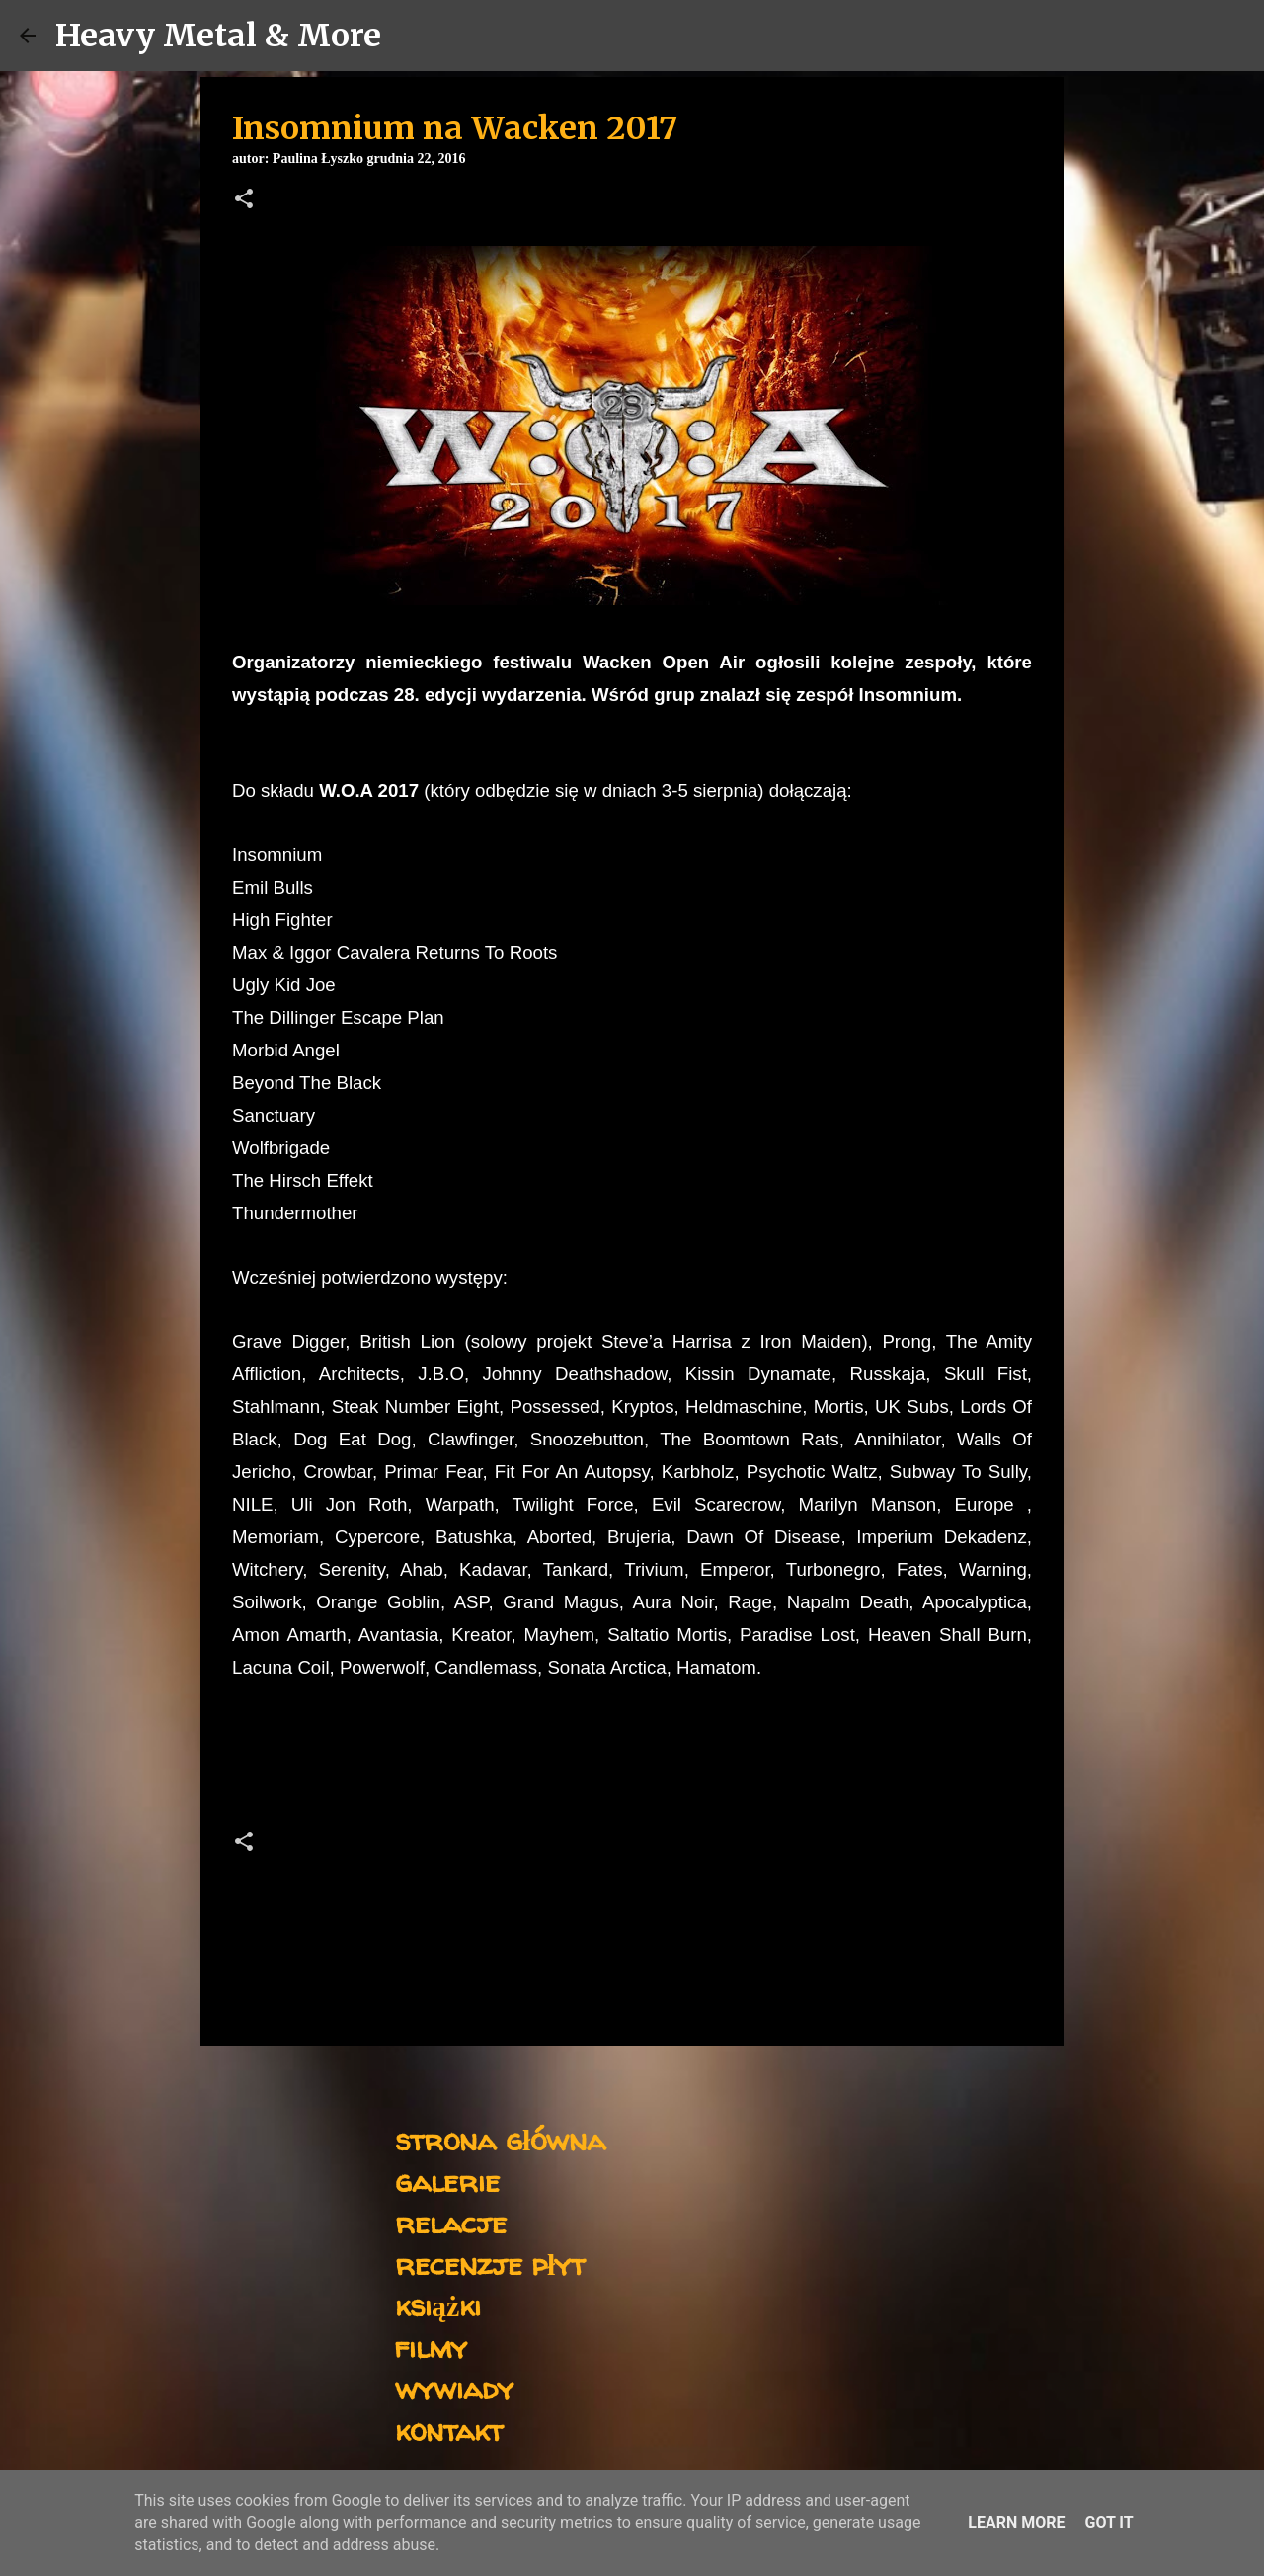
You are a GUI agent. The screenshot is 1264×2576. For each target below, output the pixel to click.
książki (438, 2305)
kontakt (449, 2429)
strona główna (500, 2139)
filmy (431, 2346)
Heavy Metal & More (218, 35)
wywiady (454, 2388)
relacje (451, 2222)
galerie (447, 2180)
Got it (1108, 2522)
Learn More (1016, 2522)
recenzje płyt (490, 2263)
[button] (244, 200)
